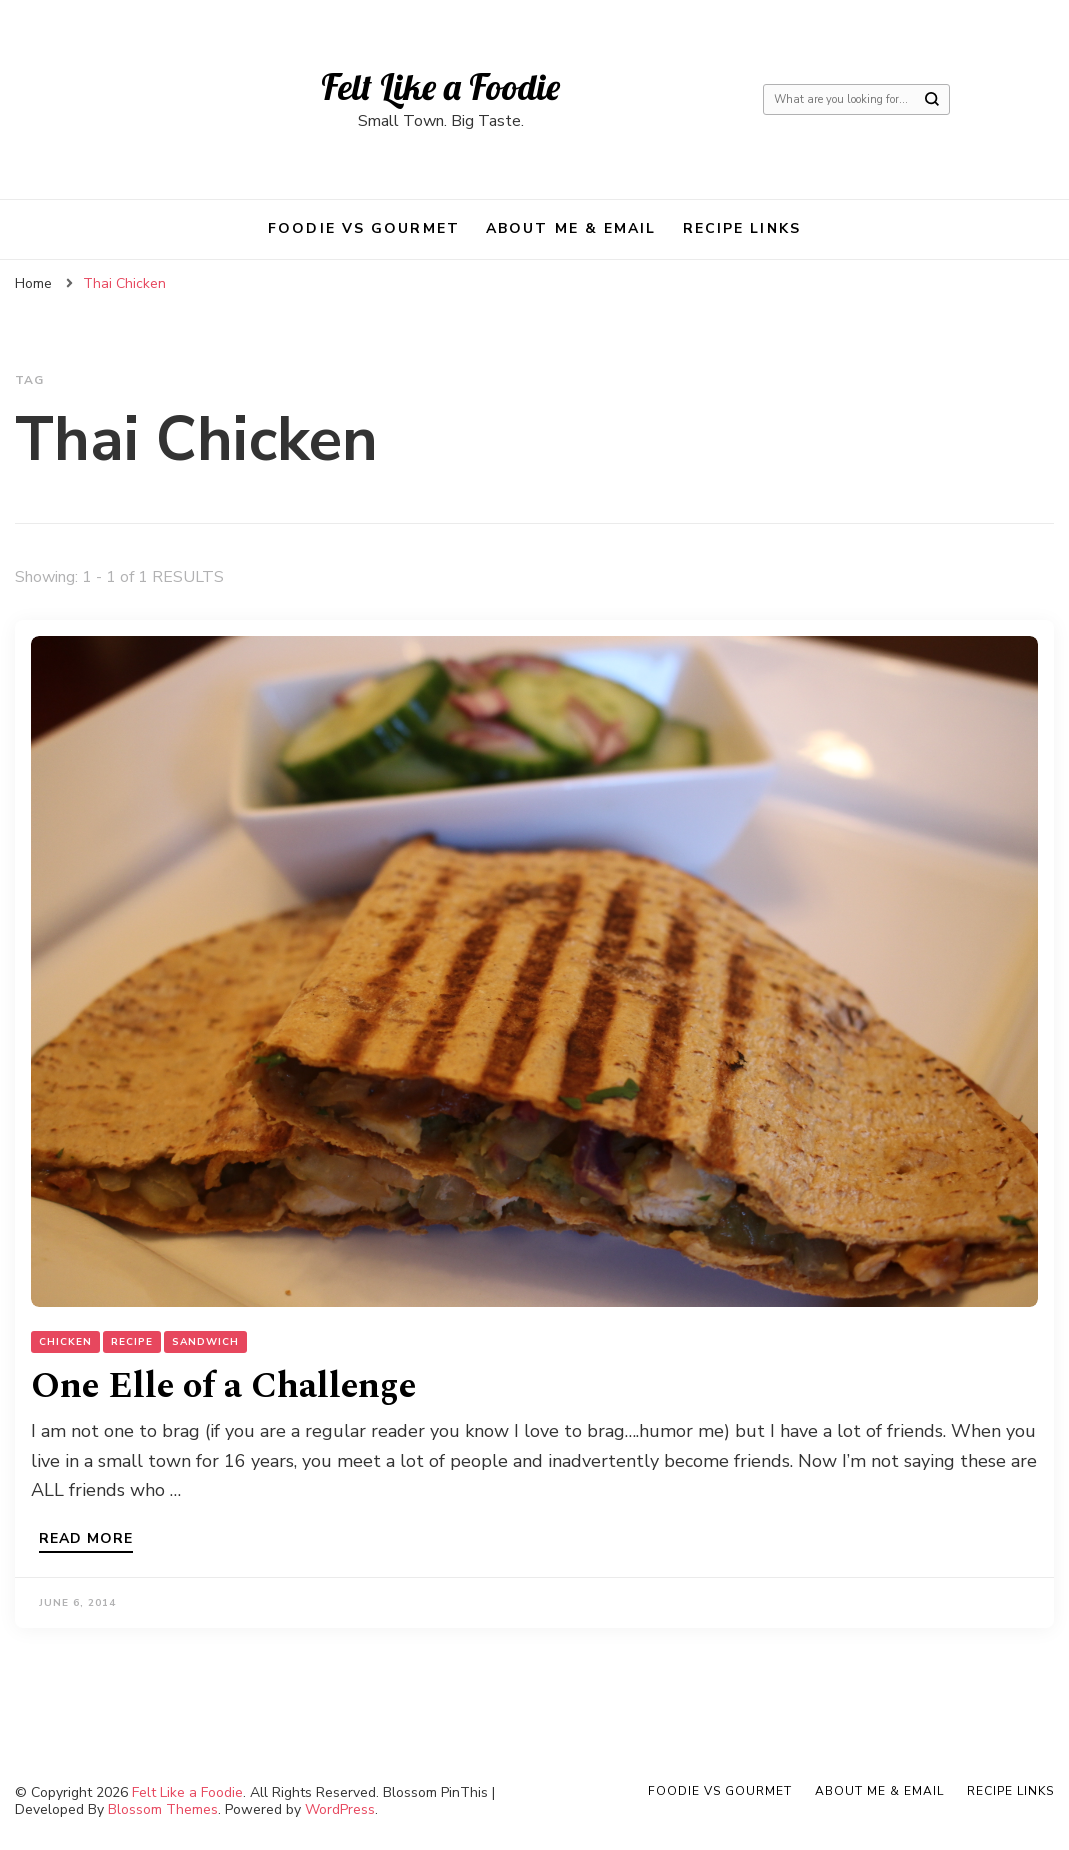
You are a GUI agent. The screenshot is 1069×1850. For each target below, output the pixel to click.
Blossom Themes (163, 1809)
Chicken (65, 1342)
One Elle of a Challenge (223, 1386)
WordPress (340, 1809)
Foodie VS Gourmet (364, 228)
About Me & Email (571, 228)
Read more (86, 1540)
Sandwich (205, 1342)
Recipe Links (742, 228)
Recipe (132, 1342)
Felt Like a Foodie (440, 86)
